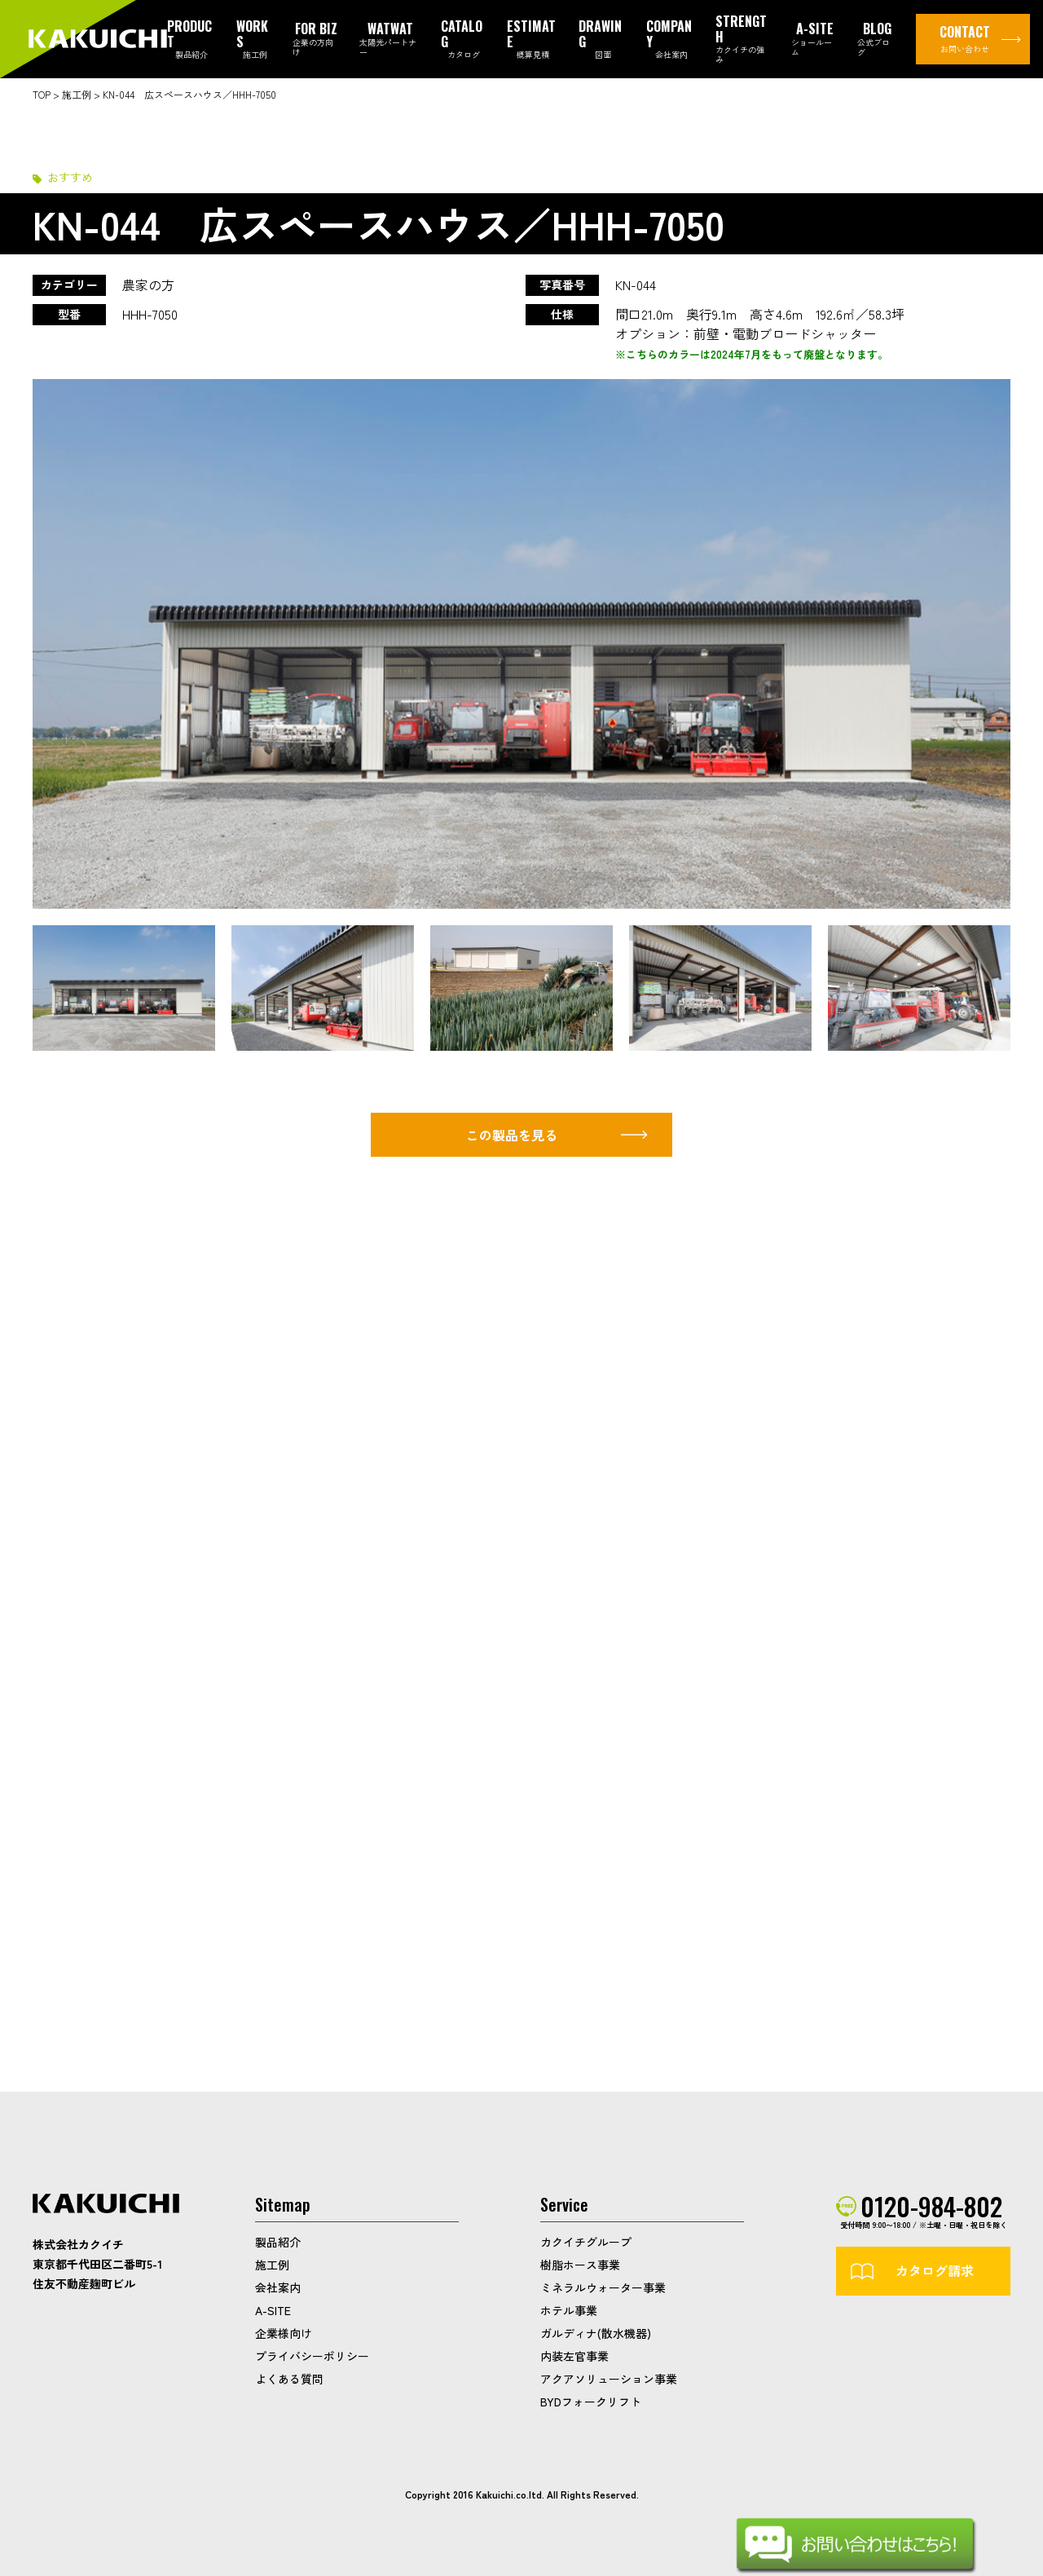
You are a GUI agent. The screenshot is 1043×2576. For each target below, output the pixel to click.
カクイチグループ (586, 2242)
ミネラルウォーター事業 (603, 2287)
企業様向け (283, 2333)
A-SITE (273, 2310)
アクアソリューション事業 (608, 2379)
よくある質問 (289, 2379)
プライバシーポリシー (312, 2356)
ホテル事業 (568, 2310)
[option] (521, 644)
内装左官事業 (574, 2356)
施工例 (272, 2264)
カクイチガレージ (98, 39)
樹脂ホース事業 (580, 2264)
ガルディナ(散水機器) (595, 2333)
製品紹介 (278, 2242)
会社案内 (278, 2287)
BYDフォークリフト (590, 2401)
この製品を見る (511, 1135)
